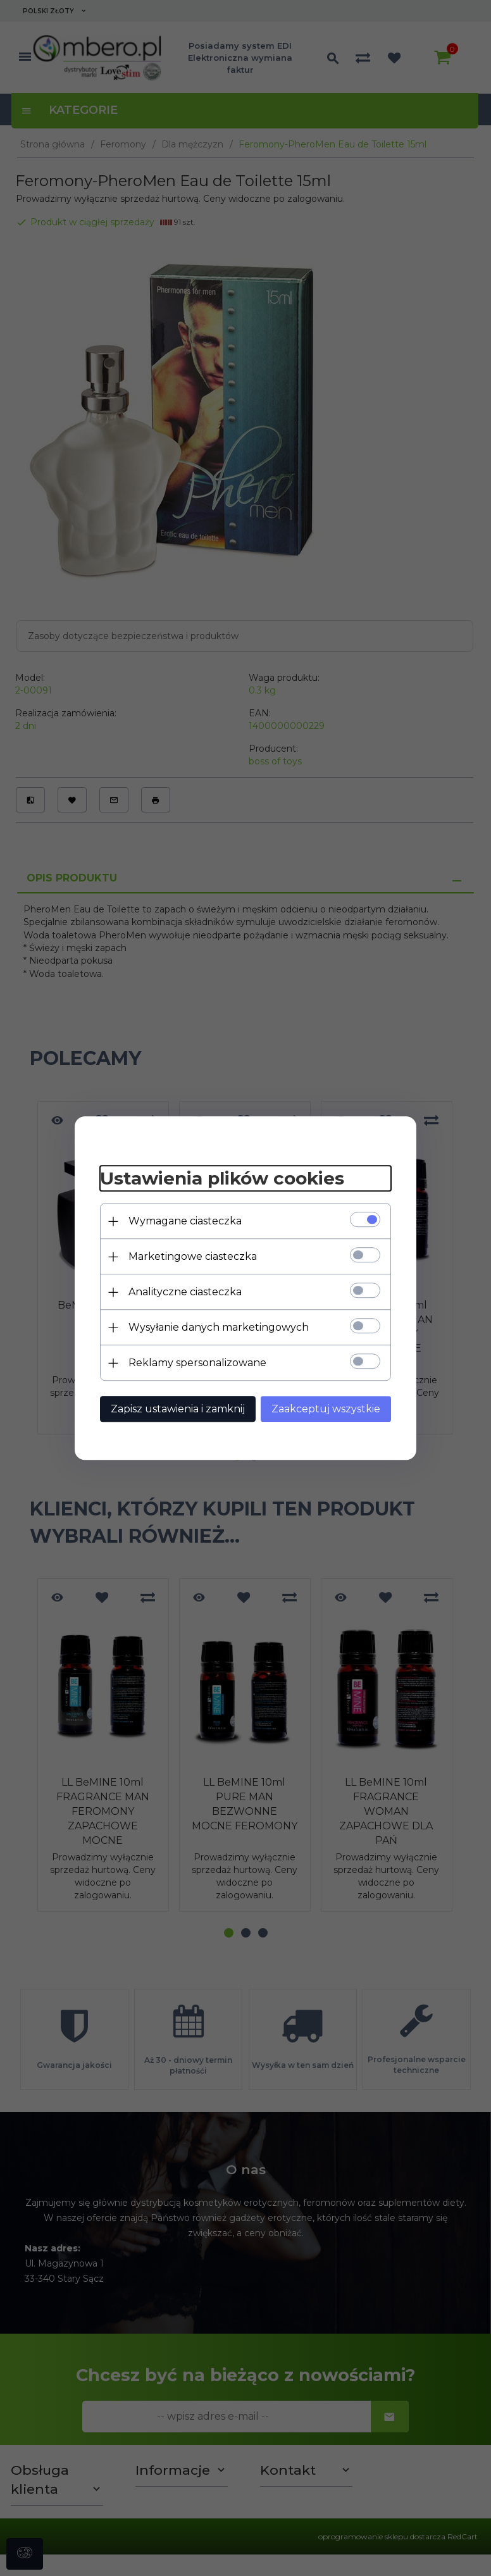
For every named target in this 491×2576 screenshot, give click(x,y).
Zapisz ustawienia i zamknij (178, 1409)
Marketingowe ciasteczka (192, 1256)
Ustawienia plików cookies (222, 1179)
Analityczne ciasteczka (185, 1292)
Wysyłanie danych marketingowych (218, 1327)
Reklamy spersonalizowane (197, 1363)
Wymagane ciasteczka (185, 1221)
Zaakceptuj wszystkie (325, 1409)
